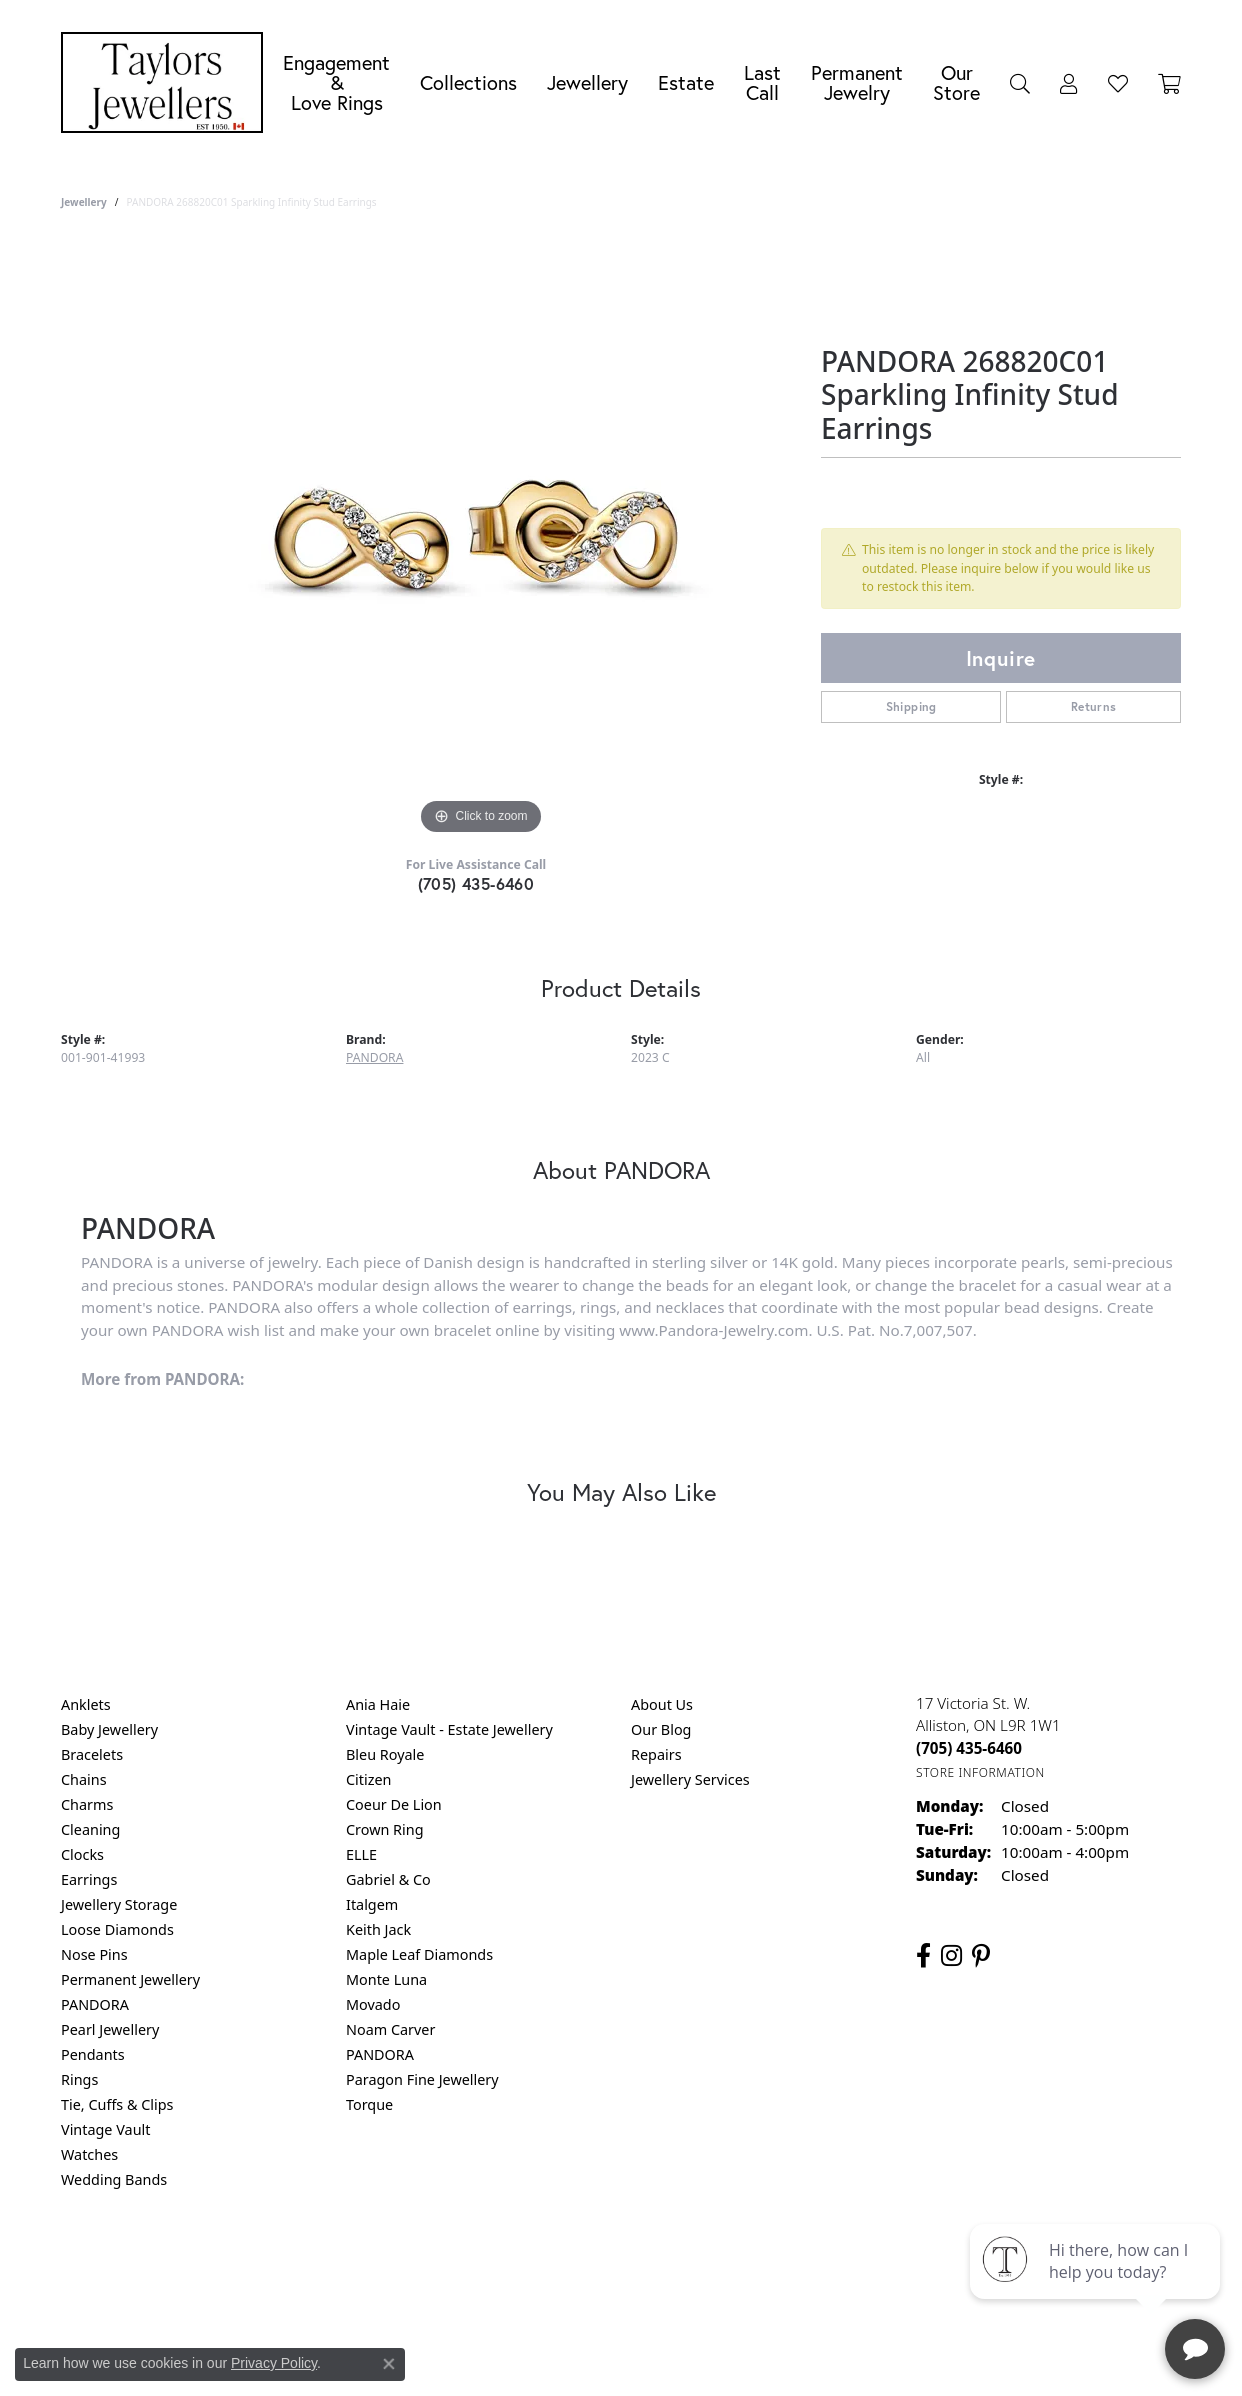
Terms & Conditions (642, 2260)
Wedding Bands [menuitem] (114, 2179)
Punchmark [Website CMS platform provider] (657, 2325)
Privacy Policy (523, 2260)
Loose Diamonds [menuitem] (117, 1929)
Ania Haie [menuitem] (378, 1704)
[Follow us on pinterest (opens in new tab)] (981, 1956)
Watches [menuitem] (89, 2154)
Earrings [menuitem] (89, 1879)
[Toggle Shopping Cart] (1169, 83)
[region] (481, 540)
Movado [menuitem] (373, 2004)
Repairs (656, 1754)
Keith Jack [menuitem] (378, 1929)
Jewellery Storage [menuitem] (119, 1904)
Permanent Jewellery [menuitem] (130, 1979)
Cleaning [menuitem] (90, 1829)
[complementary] (1097, 2286)
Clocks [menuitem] (82, 1854)
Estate (686, 82)
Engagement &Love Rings (336, 82)
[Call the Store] (969, 1748)
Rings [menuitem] (79, 2079)
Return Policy (422, 2260)
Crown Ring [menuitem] (385, 1829)
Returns (1094, 706)
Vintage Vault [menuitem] (105, 2129)
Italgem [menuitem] (372, 1904)
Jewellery (587, 82)
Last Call (762, 82)
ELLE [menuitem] (361, 1854)
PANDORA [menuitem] (95, 2004)
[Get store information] (980, 1772)
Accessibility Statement (789, 2260)
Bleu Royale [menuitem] (385, 1754)
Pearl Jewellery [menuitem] (110, 2029)
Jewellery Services (690, 1779)
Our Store (956, 82)
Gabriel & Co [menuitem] (388, 1879)
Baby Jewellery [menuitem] (109, 1729)
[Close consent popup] (389, 2364)
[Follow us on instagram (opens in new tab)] (951, 1956)
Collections (468, 82)
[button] (1020, 83)
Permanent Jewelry (857, 82)
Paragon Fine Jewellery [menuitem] (422, 2079)
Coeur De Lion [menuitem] (394, 1804)
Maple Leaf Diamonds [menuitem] (419, 1954)
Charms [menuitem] (87, 1804)
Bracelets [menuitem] (92, 1754)
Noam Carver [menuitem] (390, 2029)
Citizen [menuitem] (369, 1779)
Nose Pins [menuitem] (94, 1954)
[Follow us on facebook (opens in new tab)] (923, 1956)
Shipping (911, 706)
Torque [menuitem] (369, 2104)
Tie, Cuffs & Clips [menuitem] (117, 2104)
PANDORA (374, 1057)
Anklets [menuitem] (86, 1704)
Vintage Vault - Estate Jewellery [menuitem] (449, 1729)
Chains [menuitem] (84, 1779)
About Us (662, 1704)
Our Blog (661, 1729)
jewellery (84, 202)
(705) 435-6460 (476, 883)
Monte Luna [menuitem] (386, 1979)
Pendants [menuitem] (93, 2054)
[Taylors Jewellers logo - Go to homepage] (167, 82)
